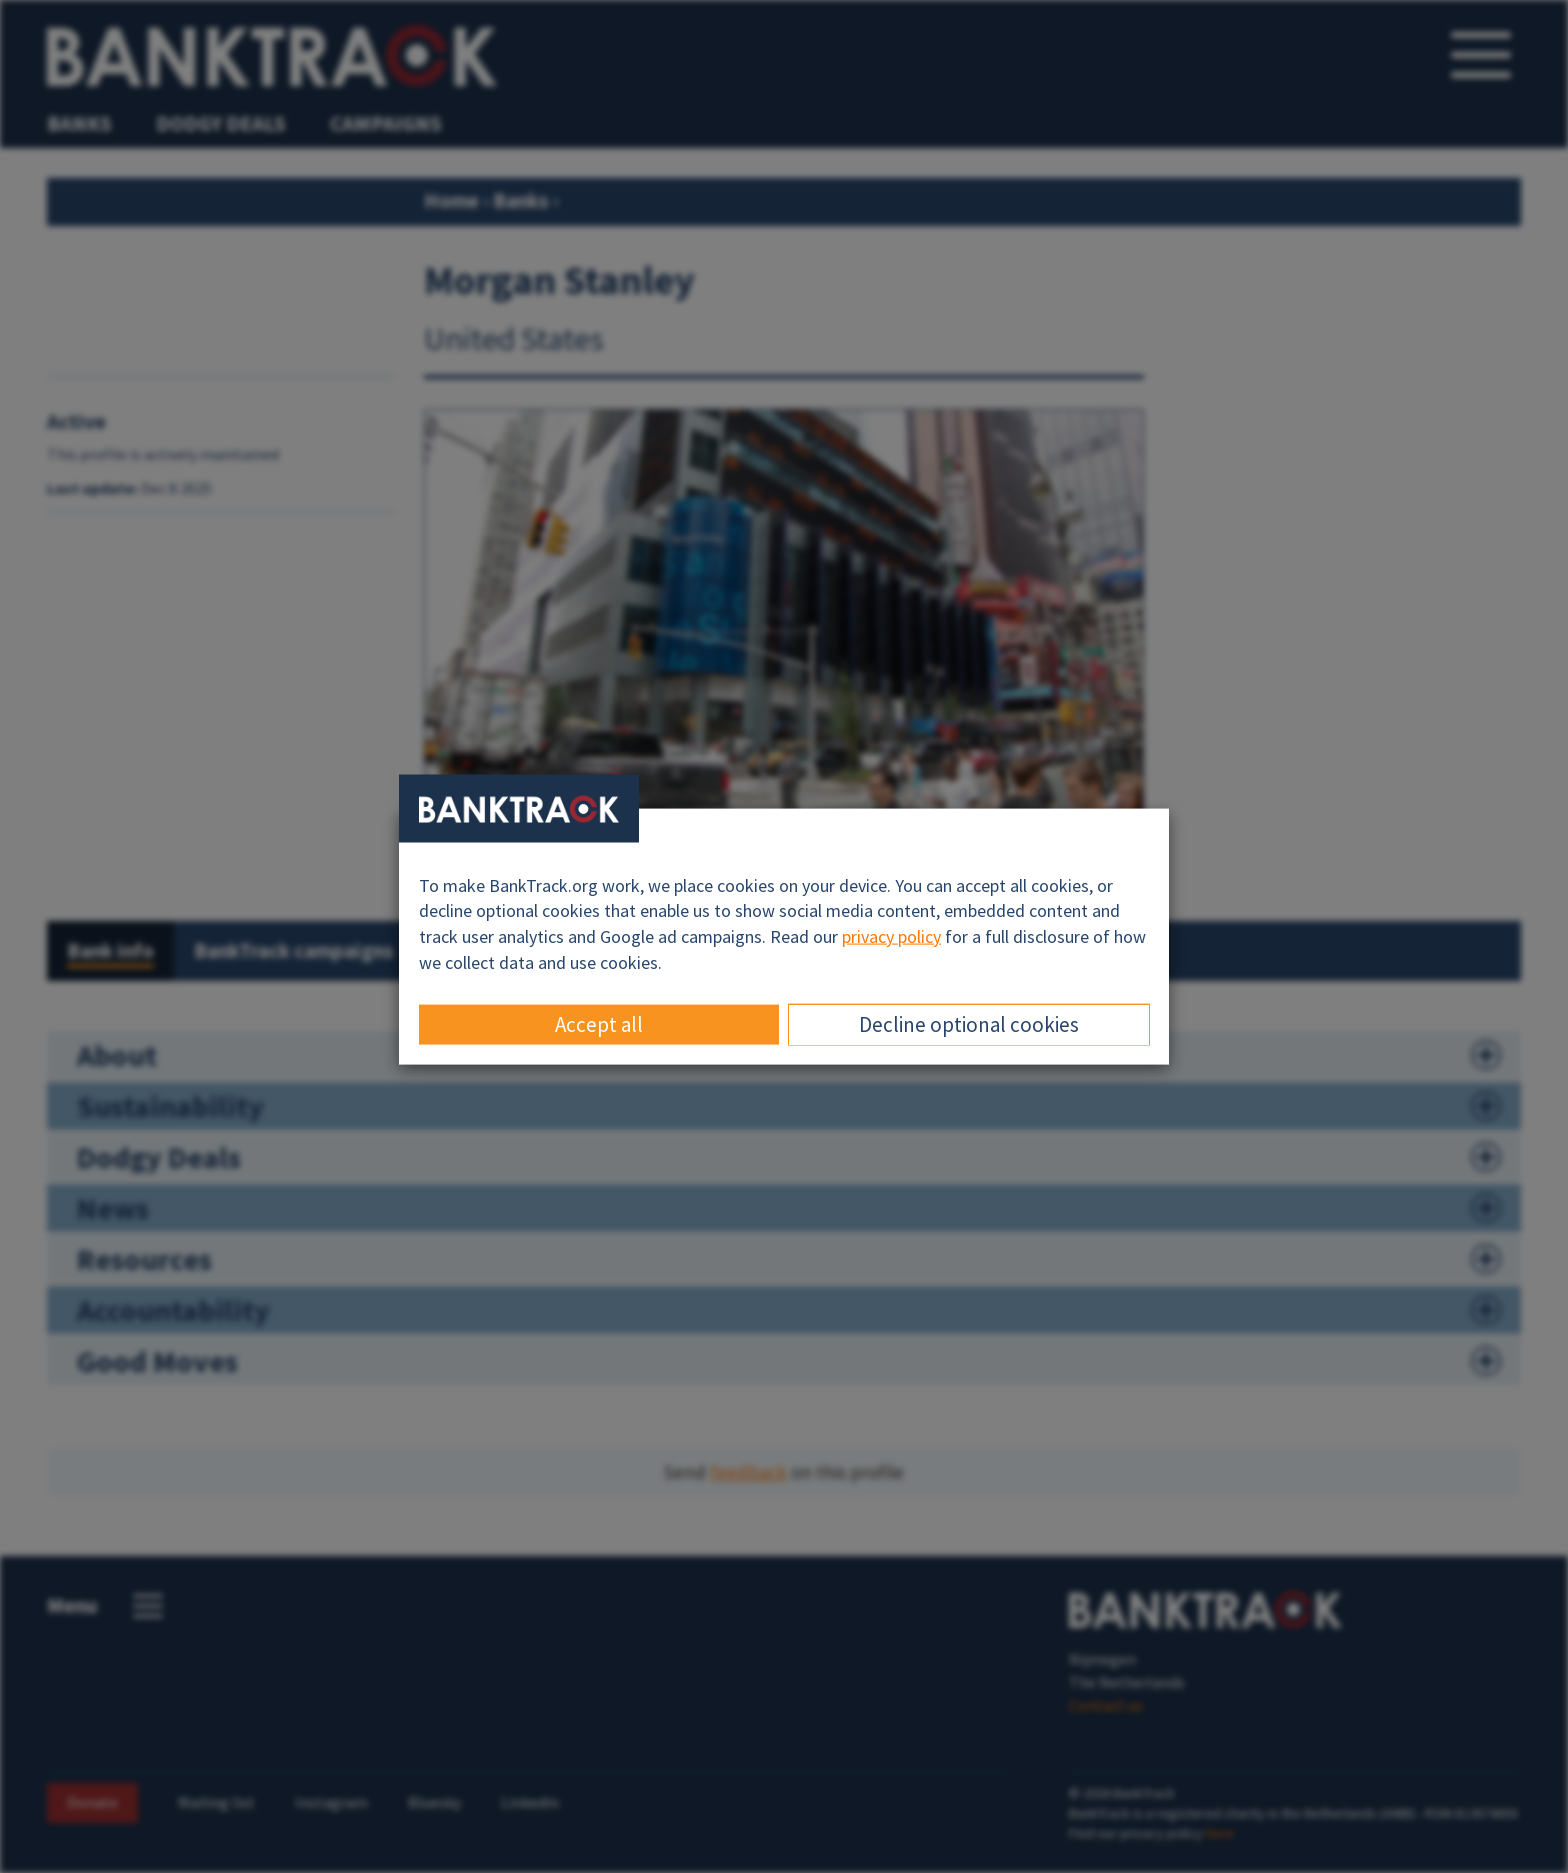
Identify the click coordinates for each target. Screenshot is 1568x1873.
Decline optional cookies (969, 1024)
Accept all (599, 1024)
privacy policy (891, 936)
